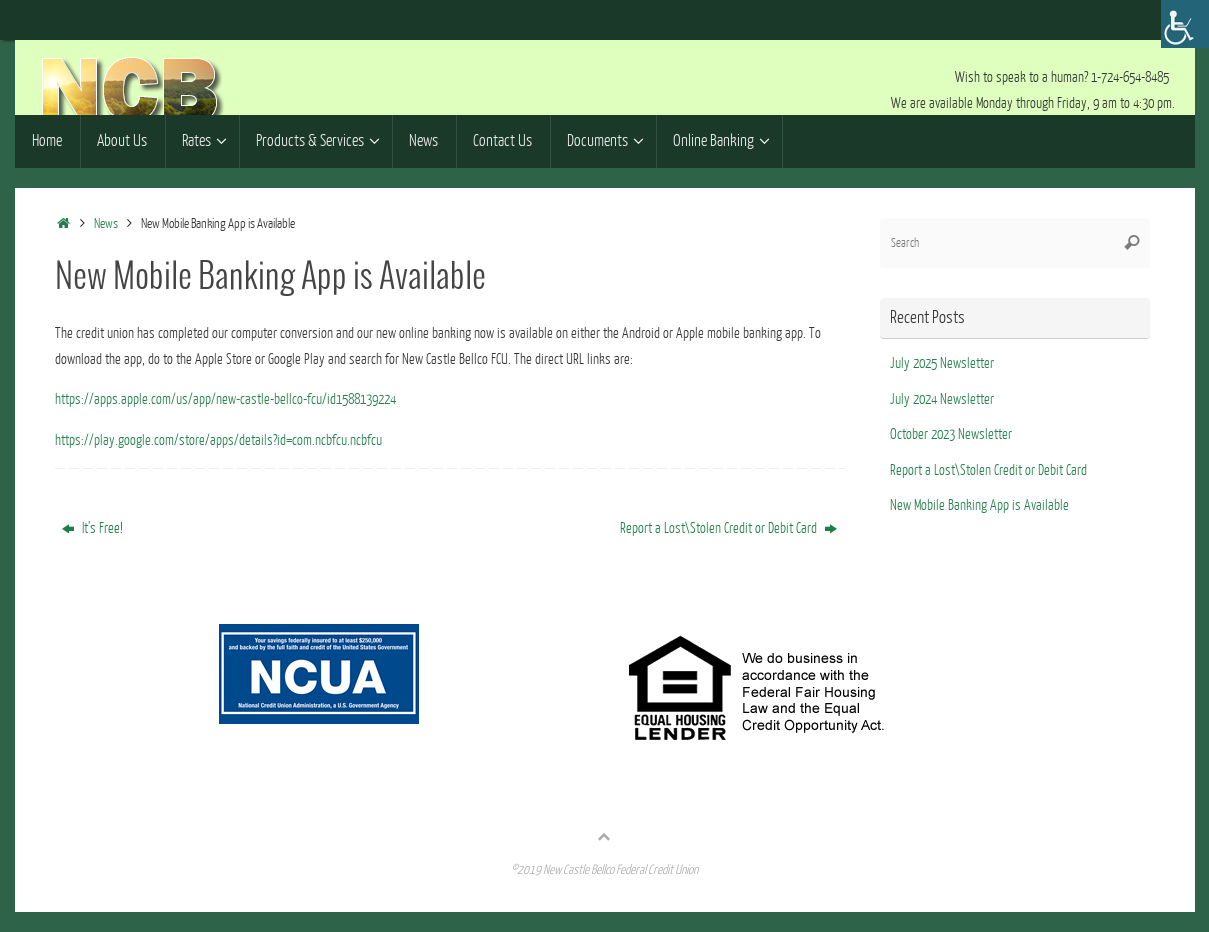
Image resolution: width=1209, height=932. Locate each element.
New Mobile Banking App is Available (979, 505)
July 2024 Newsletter (942, 399)
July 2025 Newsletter (942, 363)
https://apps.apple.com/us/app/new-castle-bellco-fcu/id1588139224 (225, 399)
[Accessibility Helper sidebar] (1185, 24)
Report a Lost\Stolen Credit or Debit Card (728, 528)
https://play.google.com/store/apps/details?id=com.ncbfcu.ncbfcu (218, 440)
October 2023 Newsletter (951, 434)
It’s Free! (92, 528)
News (106, 224)
